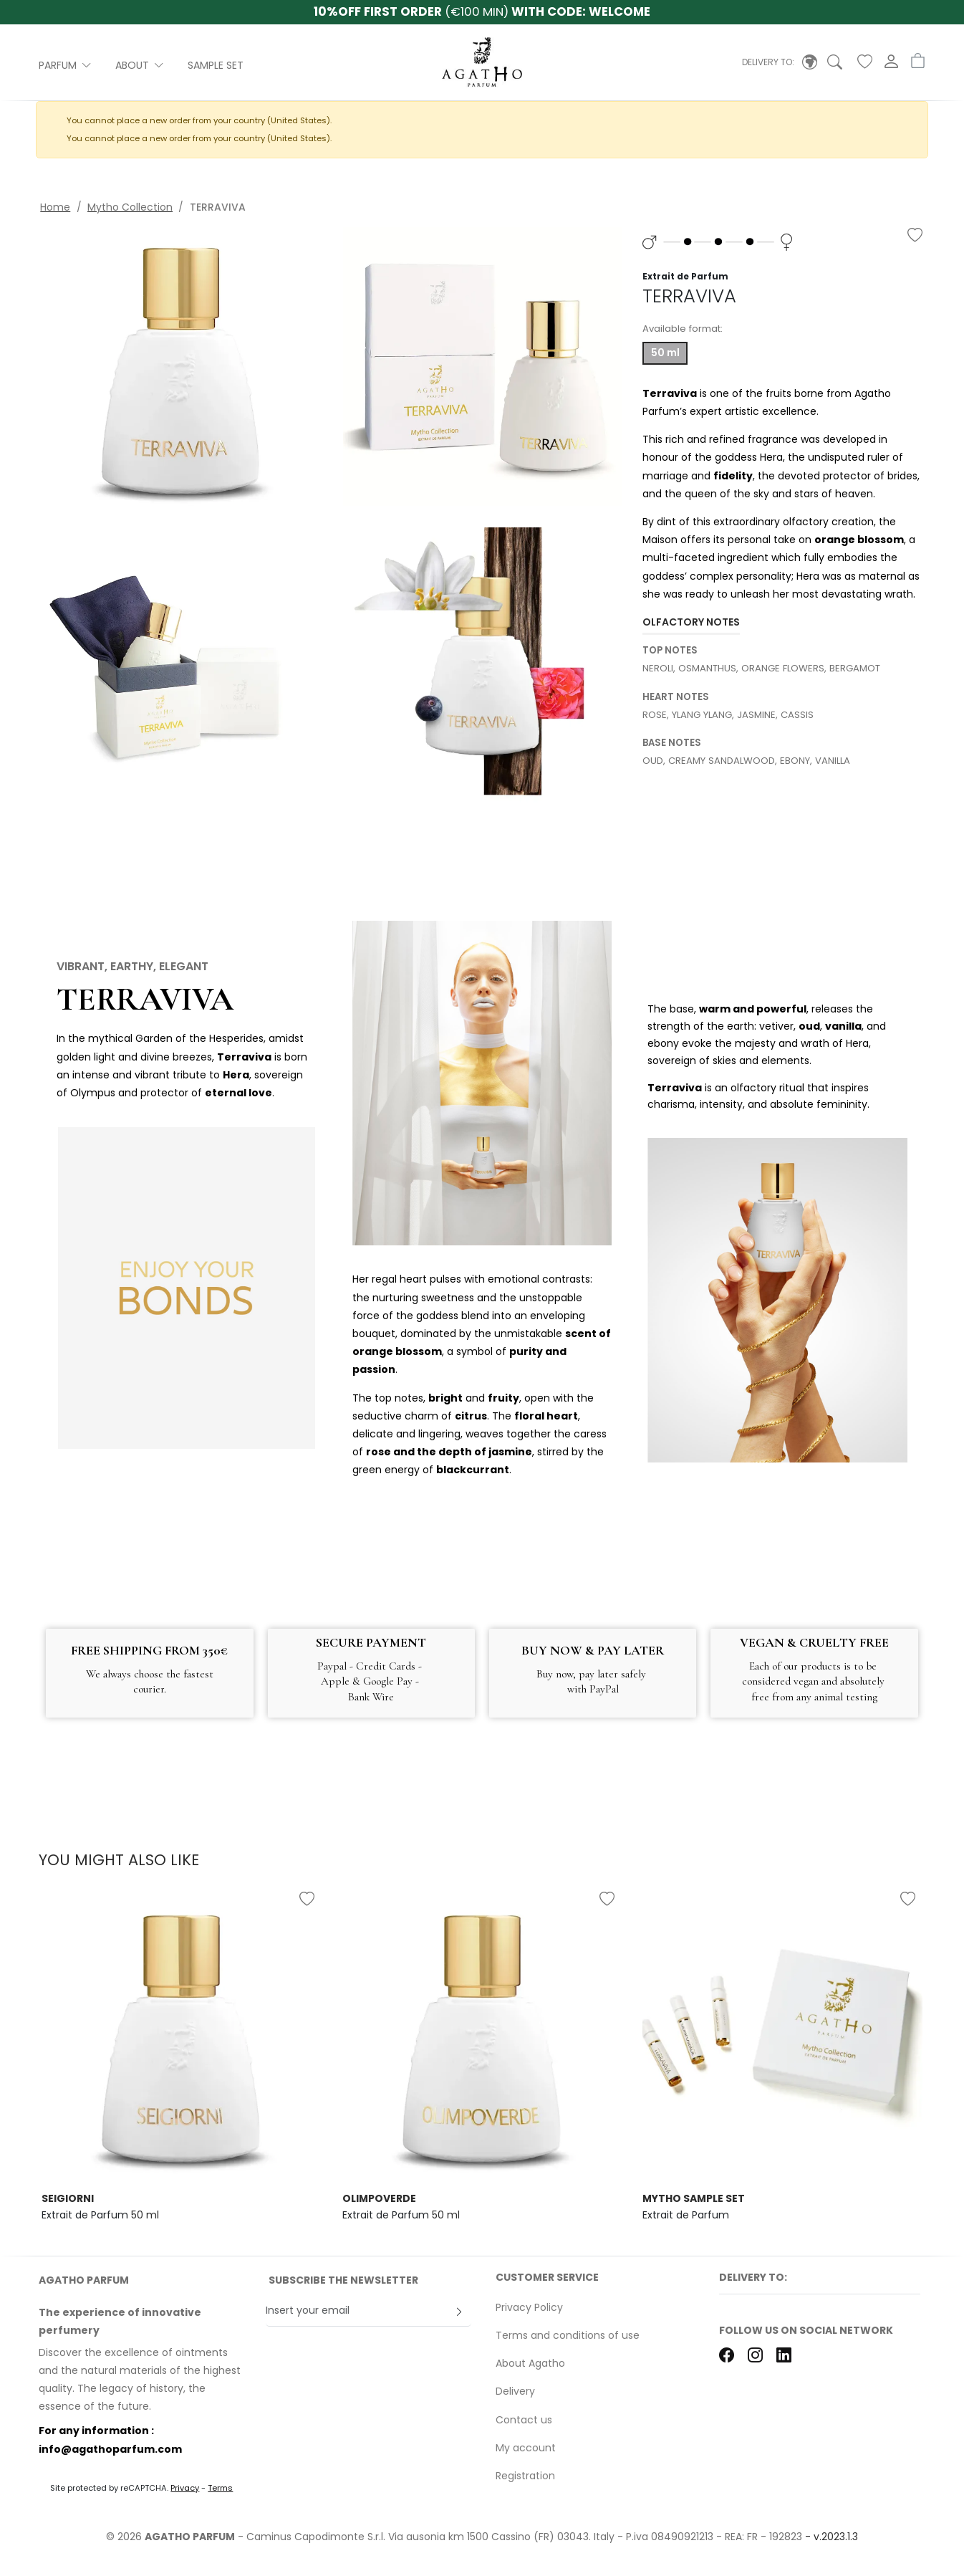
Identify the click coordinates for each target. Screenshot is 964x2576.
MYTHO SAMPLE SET (693, 2198)
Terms (220, 2488)
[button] (779, 62)
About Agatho (530, 2363)
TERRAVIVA (145, 999)
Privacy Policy (529, 2307)
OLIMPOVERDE (379, 2198)
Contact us (524, 2420)
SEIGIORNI (68, 2198)
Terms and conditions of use (568, 2335)
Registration (525, 2476)
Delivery (515, 2391)
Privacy (184, 2488)
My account (526, 2448)
